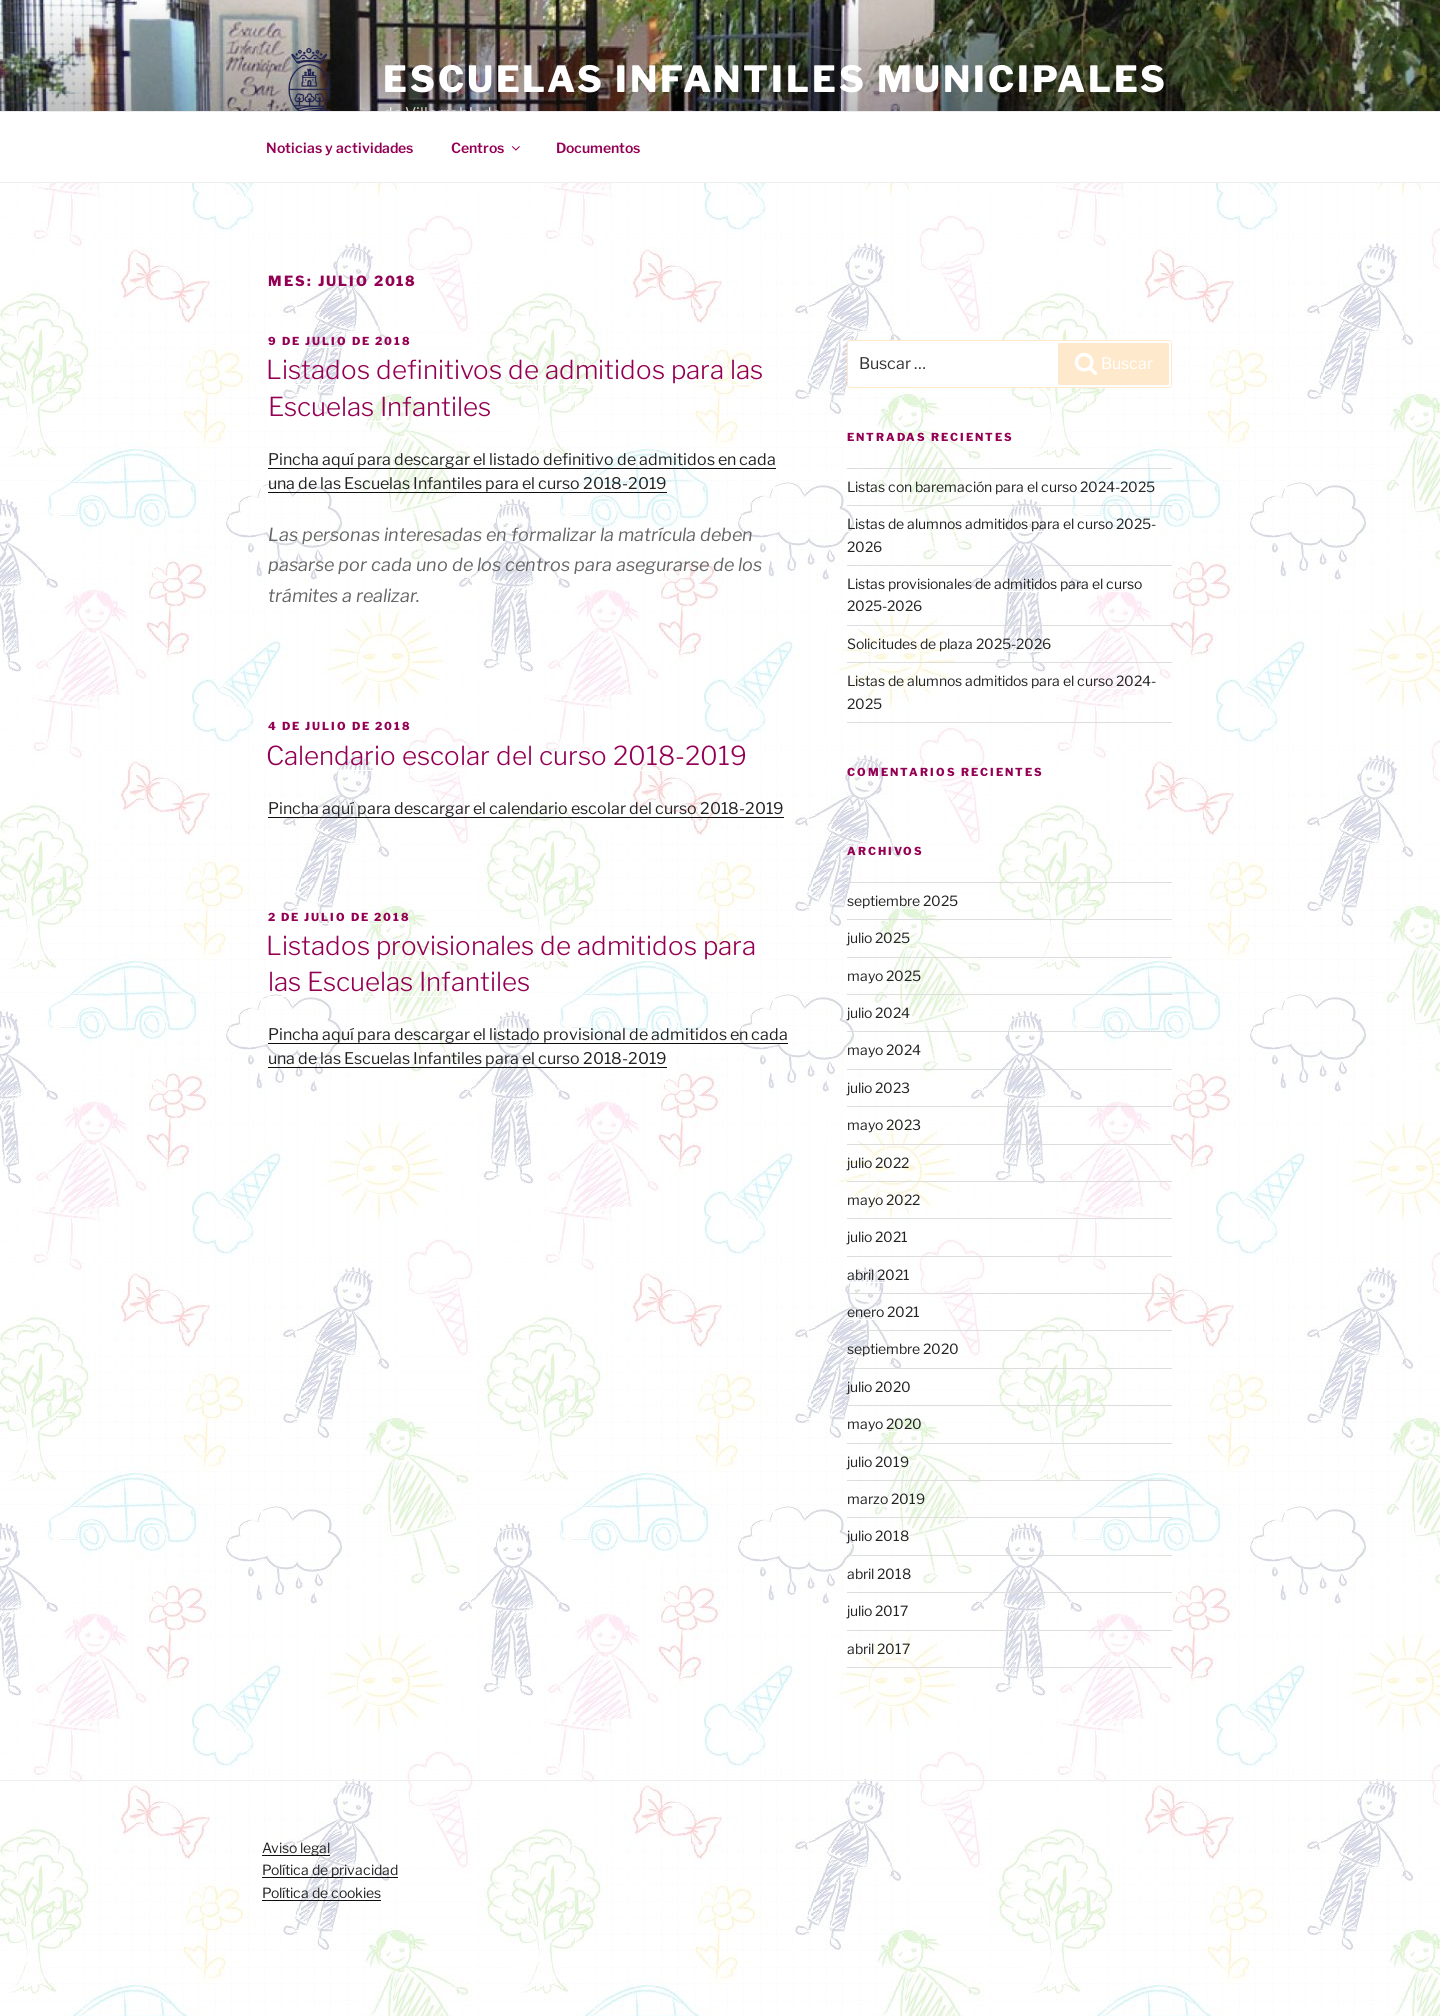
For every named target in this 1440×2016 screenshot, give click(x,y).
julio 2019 (878, 1461)
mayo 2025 (884, 975)
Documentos (598, 147)
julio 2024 (878, 1012)
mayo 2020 (884, 1423)
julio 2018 (878, 1535)
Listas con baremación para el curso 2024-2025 (1001, 486)
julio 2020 (879, 1386)
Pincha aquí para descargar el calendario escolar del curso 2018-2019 (526, 808)
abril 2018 (879, 1573)
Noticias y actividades (339, 147)
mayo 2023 (884, 1124)
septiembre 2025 (902, 900)
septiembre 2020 (903, 1348)
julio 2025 (878, 937)
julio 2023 (878, 1087)
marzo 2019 (886, 1498)
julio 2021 (877, 1236)
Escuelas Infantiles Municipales (775, 79)
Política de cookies (321, 1892)
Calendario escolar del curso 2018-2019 (506, 755)
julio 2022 (878, 1162)
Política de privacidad (330, 1869)
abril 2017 (878, 1648)
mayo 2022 (883, 1199)
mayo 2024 (884, 1049)
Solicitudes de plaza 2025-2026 (949, 643)
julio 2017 (877, 1610)
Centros (487, 147)
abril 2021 (878, 1274)
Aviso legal (296, 1847)
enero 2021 (883, 1311)
